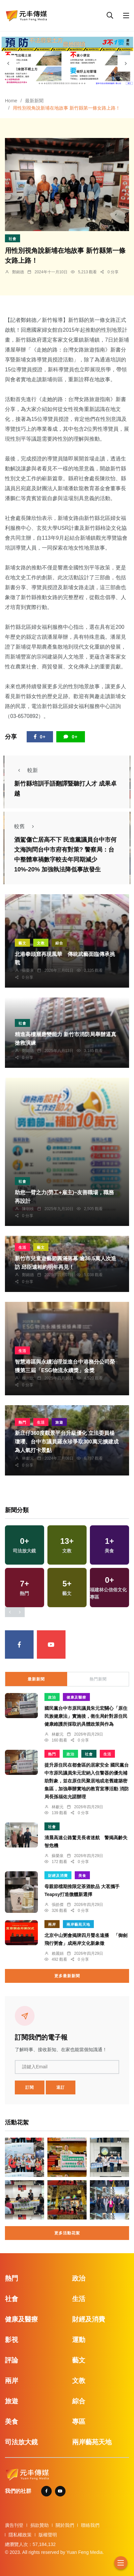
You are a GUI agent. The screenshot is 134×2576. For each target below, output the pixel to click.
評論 (11, 2360)
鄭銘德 (18, 272)
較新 (26, 770)
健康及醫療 (76, 1697)
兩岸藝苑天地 (78, 1924)
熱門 (22, 1422)
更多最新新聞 (67, 1976)
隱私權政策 (20, 2534)
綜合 (59, 943)
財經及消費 (58, 1876)
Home (11, 100)
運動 (78, 2339)
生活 (22, 1247)
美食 (82, 1876)
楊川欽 (28, 1378)
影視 (11, 2339)
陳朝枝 (28, 1208)
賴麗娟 (58, 1953)
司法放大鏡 (21, 2442)
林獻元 (28, 1458)
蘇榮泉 (28, 970)
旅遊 (59, 1422)
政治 (52, 1697)
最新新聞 (34, 100)
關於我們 (65, 2525)
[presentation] (8, 63)
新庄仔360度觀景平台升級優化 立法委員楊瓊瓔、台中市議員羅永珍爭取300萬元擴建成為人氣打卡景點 (67, 1442)
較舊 (26, 826)
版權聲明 (48, 2534)
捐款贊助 (39, 2525)
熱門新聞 (98, 1679)
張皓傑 (58, 1904)
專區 (78, 2421)
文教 (41, 943)
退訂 (60, 2087)
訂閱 (29, 2087)
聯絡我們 (90, 2525)
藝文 (22, 943)
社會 (12, 239)
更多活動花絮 (67, 2233)
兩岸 (52, 1924)
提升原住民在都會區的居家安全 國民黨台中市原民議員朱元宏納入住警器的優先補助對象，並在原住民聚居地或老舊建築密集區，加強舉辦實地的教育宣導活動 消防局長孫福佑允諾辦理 (86, 1780)
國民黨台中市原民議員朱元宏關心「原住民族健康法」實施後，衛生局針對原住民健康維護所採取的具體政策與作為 (85, 1716)
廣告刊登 (14, 2525)
